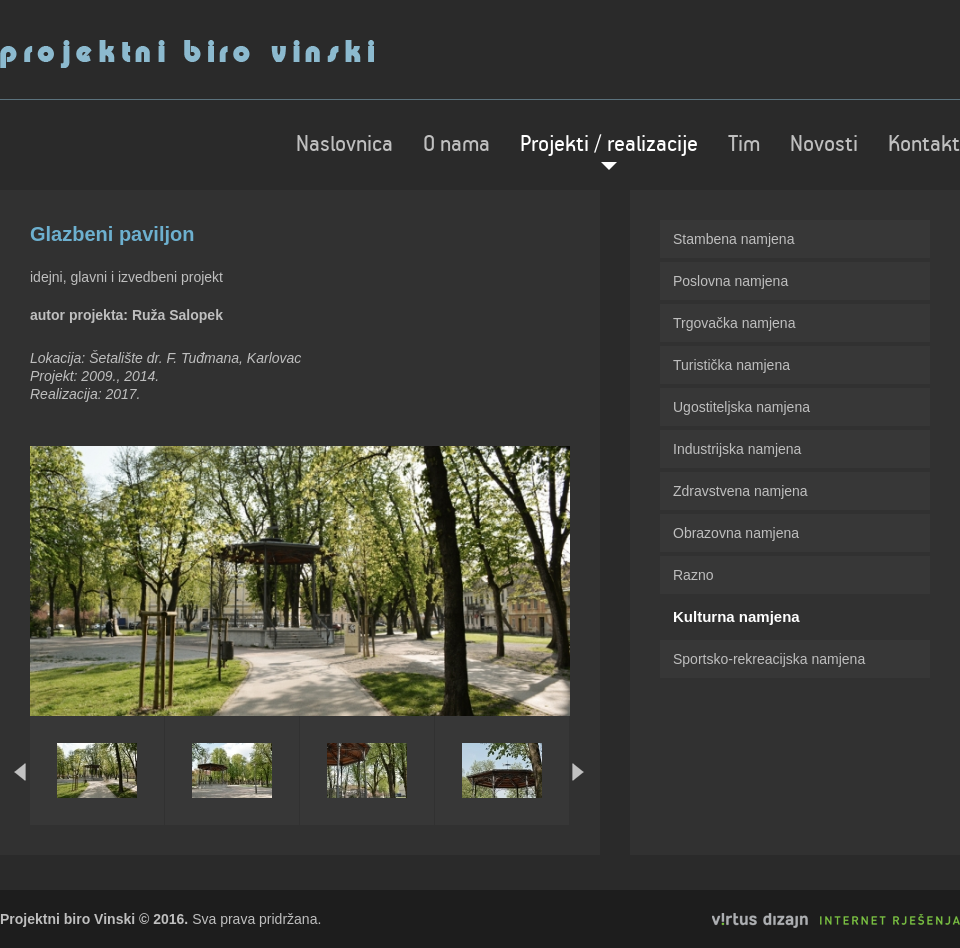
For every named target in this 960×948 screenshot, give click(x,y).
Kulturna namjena (736, 616)
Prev (20, 772)
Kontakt (924, 145)
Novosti (824, 145)
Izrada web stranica (2, 912)
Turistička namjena (731, 365)
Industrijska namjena (737, 449)
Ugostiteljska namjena (741, 407)
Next (578, 772)
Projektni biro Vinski (187, 54)
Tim (744, 145)
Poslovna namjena (730, 281)
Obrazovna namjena (736, 533)
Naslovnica (344, 145)
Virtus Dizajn (836, 920)
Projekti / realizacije (609, 145)
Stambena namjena (733, 239)
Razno (693, 575)
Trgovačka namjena (734, 323)
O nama (456, 145)
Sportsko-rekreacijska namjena (769, 659)
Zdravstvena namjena (740, 491)
